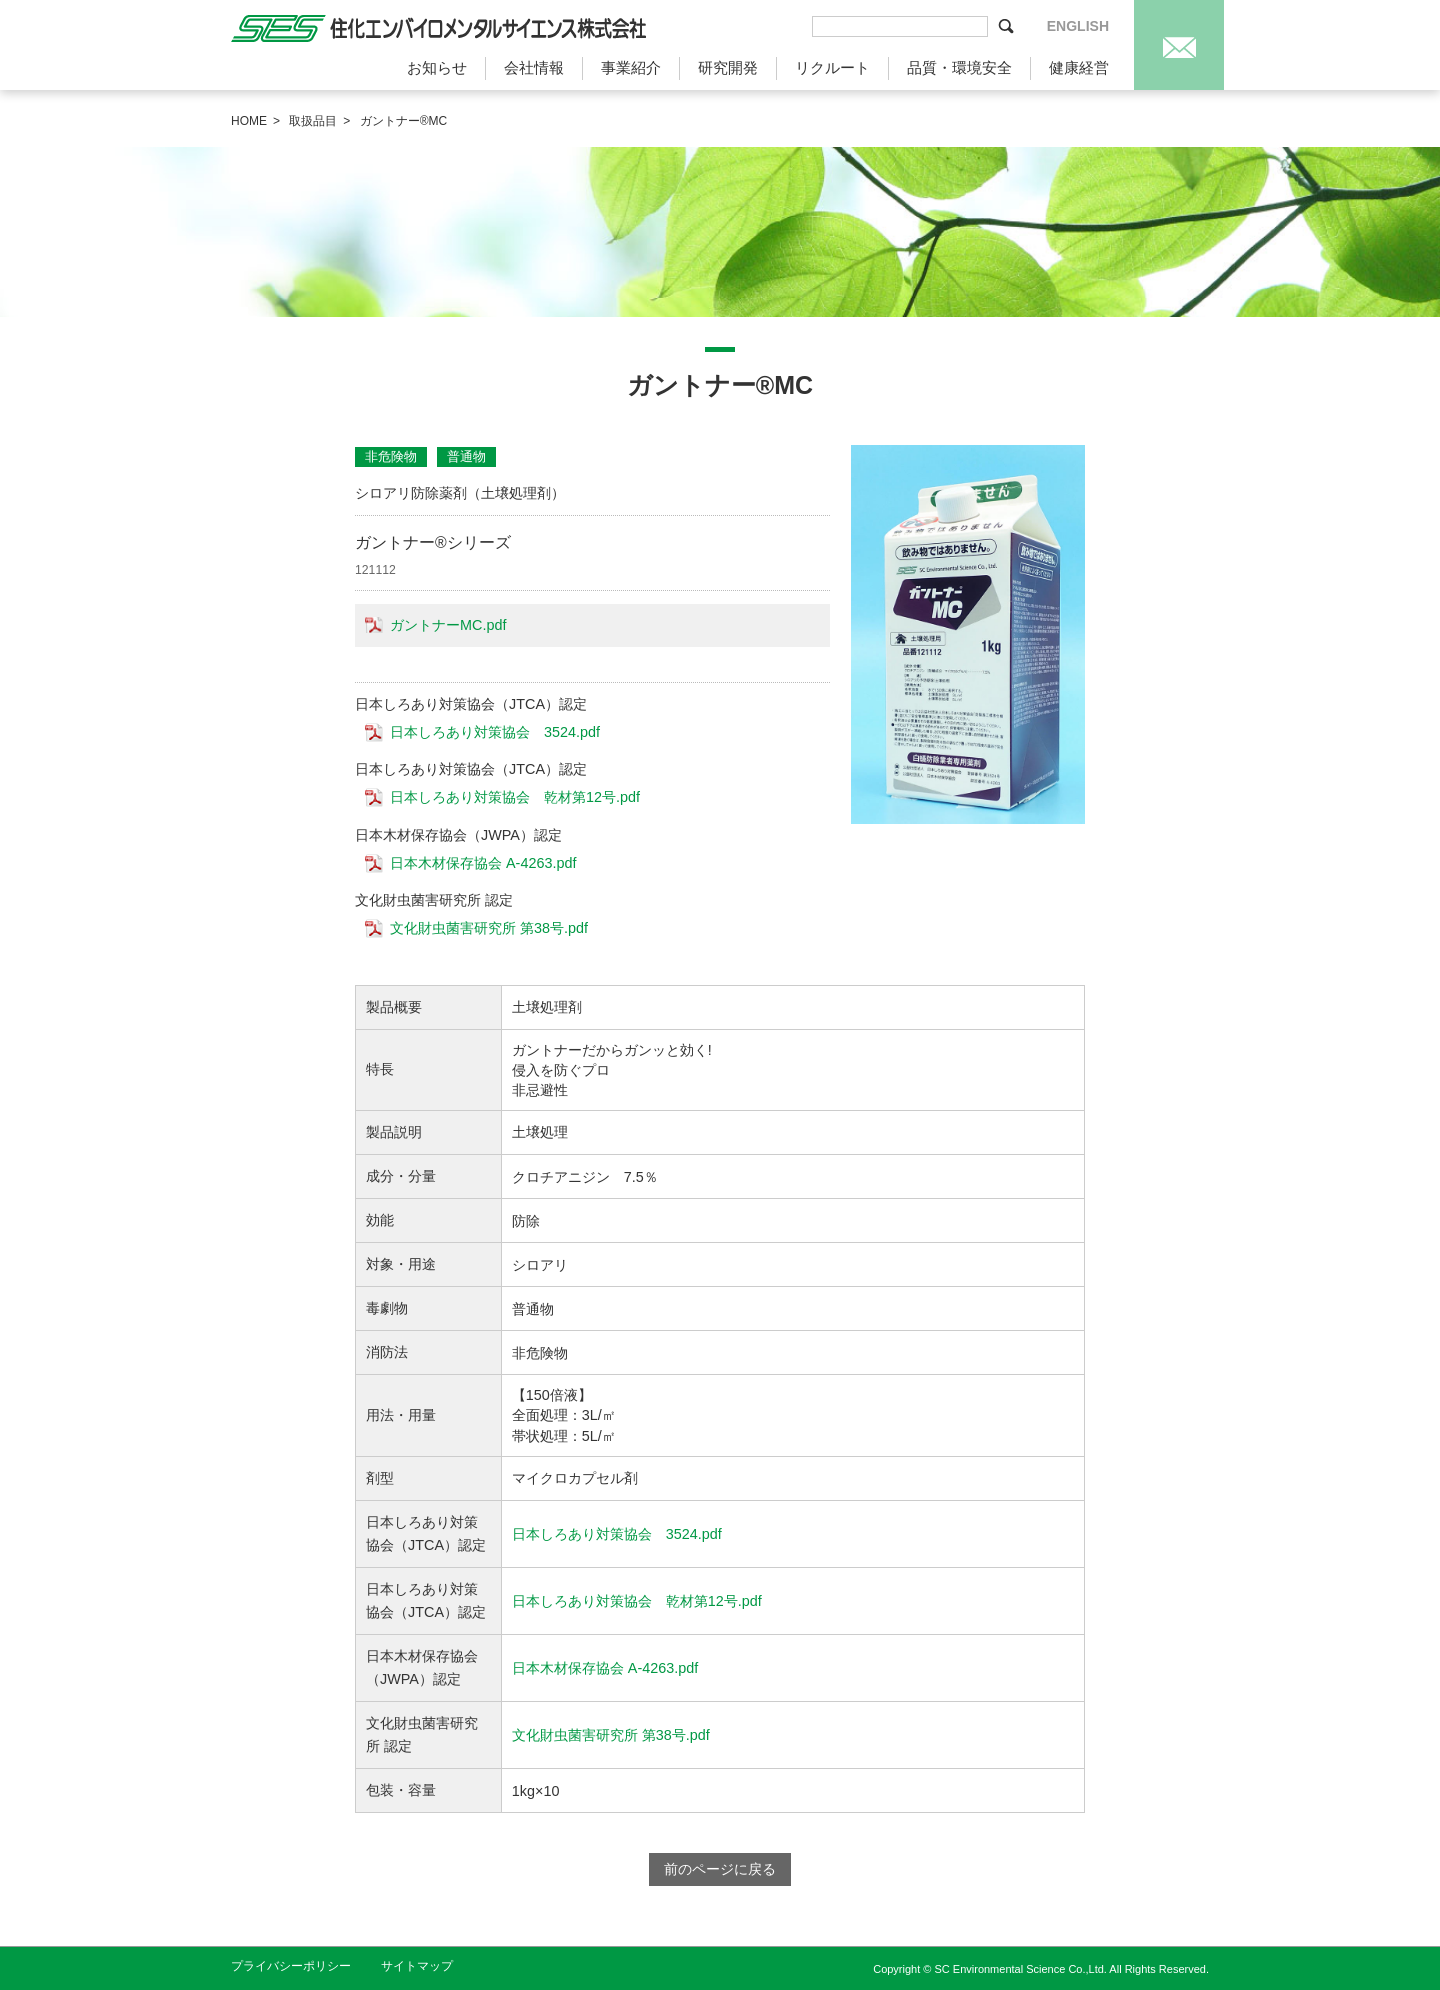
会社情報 (534, 67)
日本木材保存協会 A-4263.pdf (483, 863)
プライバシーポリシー (291, 1966)
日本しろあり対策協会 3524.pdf (495, 732)
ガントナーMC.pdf (448, 625)
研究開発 (728, 67)
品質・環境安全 (959, 67)
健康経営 (1079, 67)
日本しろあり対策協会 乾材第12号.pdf (515, 797)
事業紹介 (631, 67)
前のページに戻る (720, 1869)
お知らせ (437, 67)
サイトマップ (417, 1966)
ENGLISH (1078, 26)
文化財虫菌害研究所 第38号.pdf (489, 928)
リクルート (832, 67)
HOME (249, 121)
